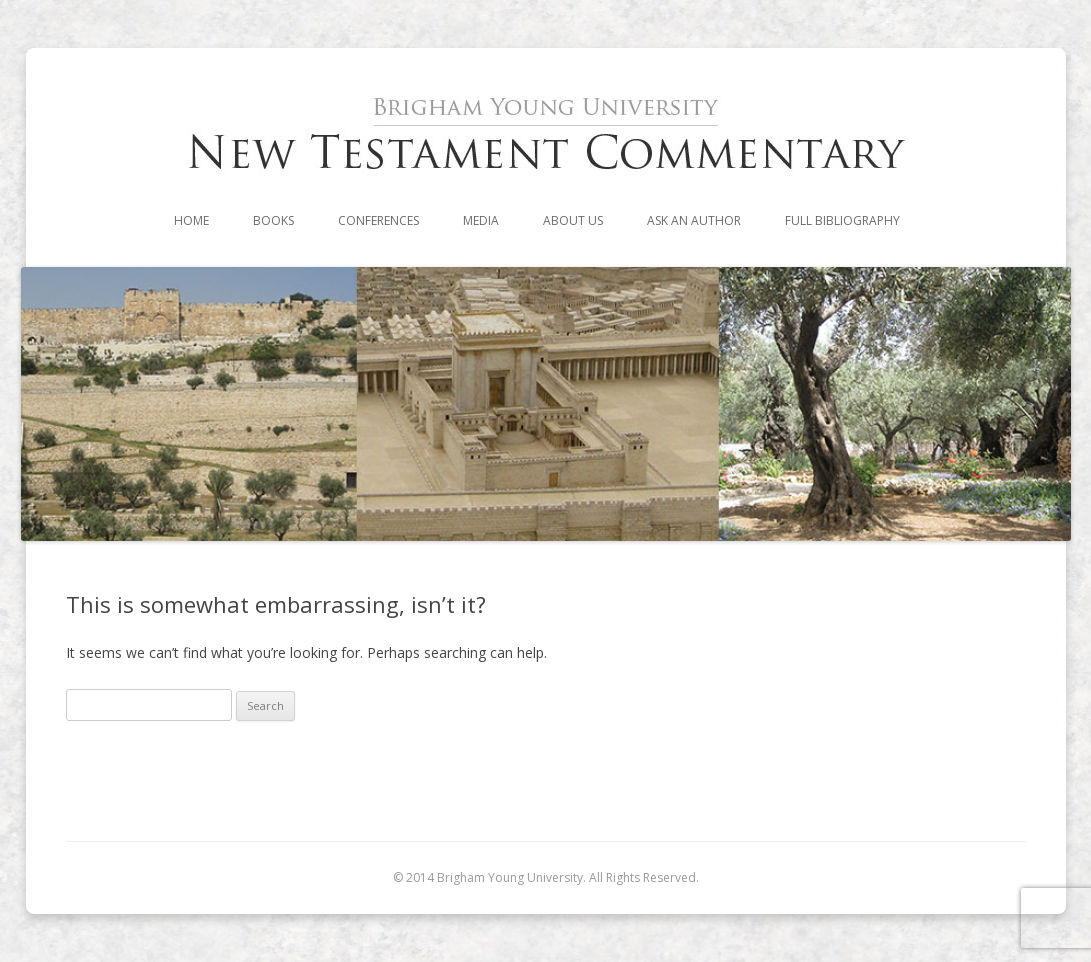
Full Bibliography (842, 220)
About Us (573, 220)
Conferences (378, 220)
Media (481, 220)
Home (191, 220)
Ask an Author (694, 220)
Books (273, 220)
